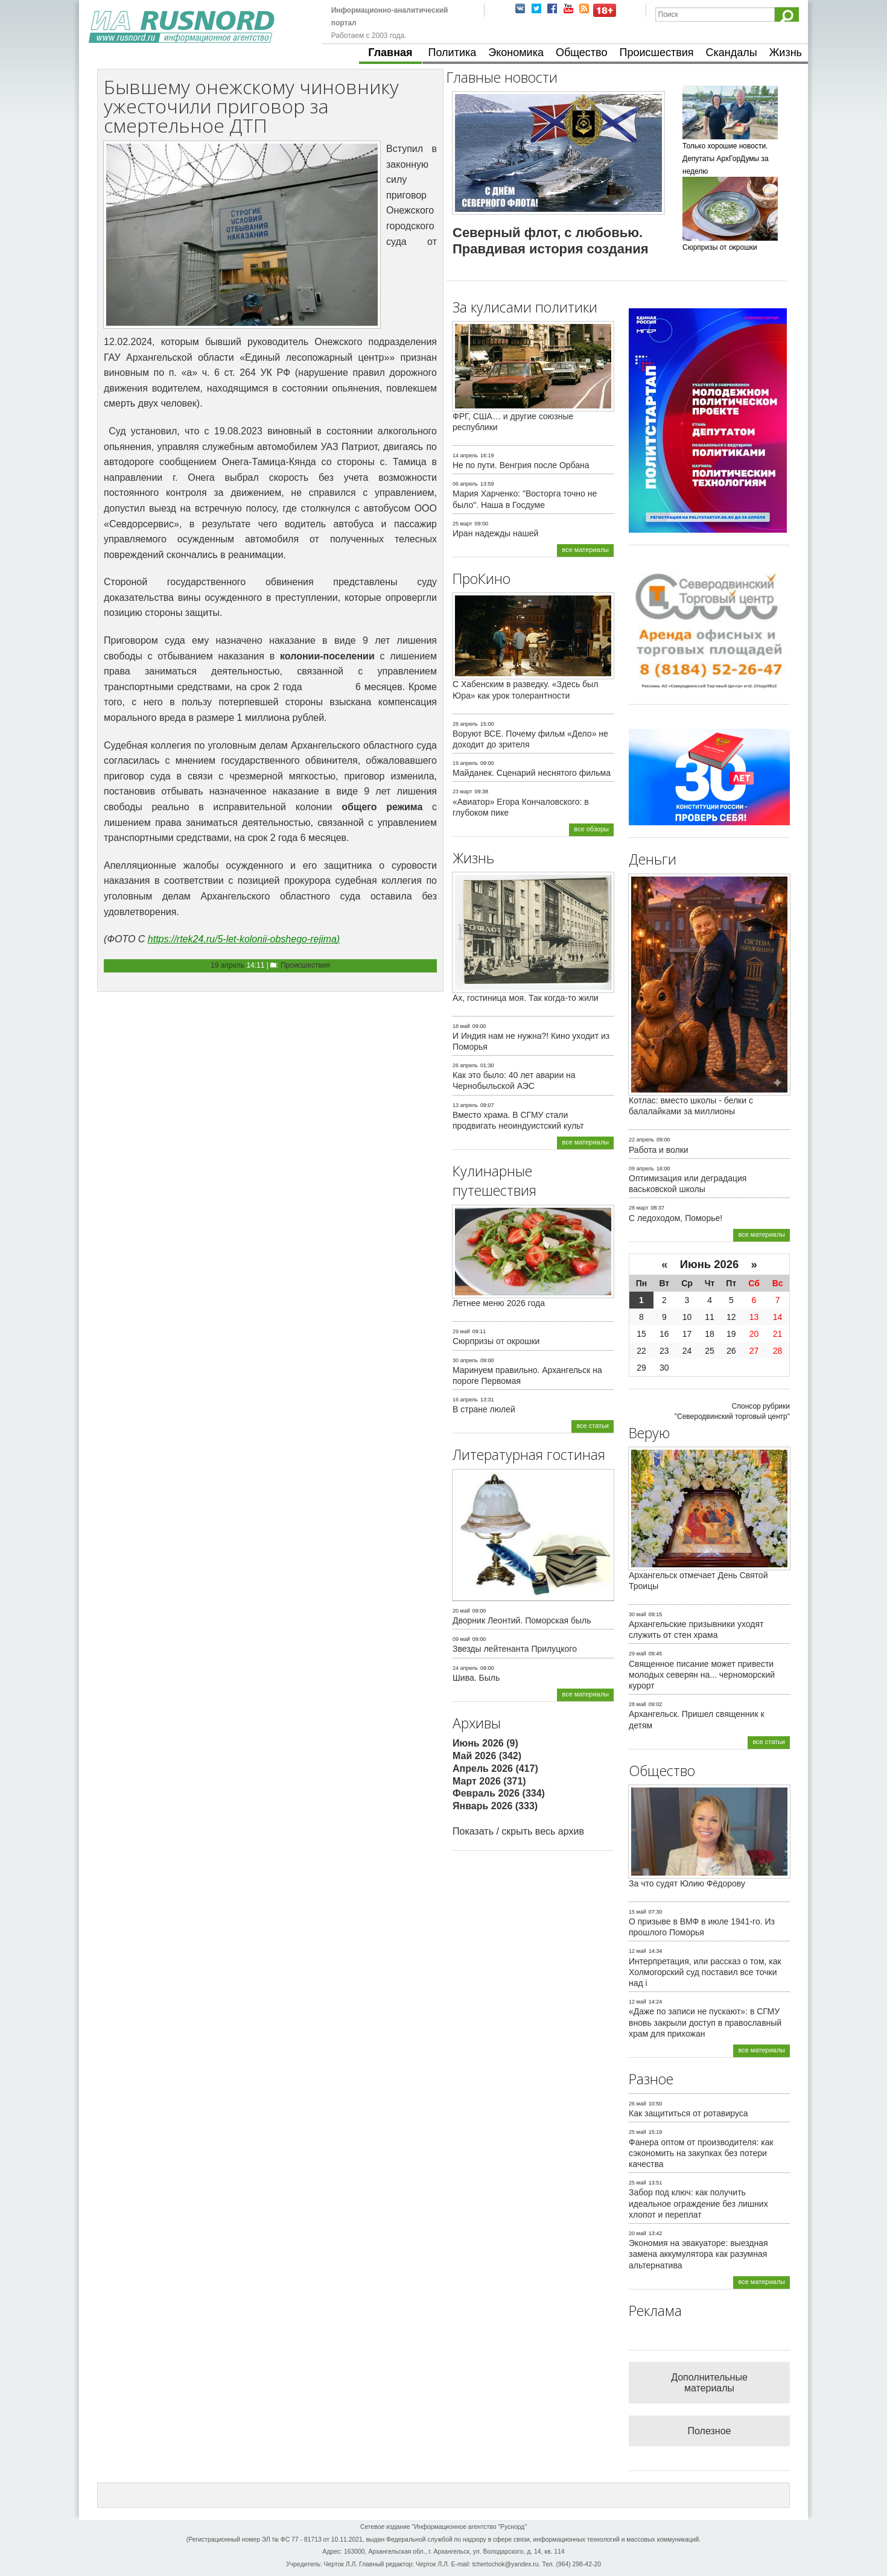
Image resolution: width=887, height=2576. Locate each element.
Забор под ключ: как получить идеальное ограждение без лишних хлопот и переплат (698, 2203)
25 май (637, 2132)
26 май (637, 2104)
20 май (461, 1611)
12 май (637, 1951)
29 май (461, 1331)
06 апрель (465, 484)
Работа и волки (658, 1150)
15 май (637, 1912)
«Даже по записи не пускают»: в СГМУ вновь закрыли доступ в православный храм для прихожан (705, 2022)
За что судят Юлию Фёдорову (687, 1883)
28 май (637, 1704)
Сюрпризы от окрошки (496, 1341)
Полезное (709, 2431)
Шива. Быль (476, 1678)
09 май (461, 1639)
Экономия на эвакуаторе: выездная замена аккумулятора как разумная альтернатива (698, 2254)
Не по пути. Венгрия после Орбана (521, 465)
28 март (639, 1208)
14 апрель (465, 455)
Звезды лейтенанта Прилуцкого (515, 1649)
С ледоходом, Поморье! (675, 1218)
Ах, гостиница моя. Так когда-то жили (526, 998)
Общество (582, 52)
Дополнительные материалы (709, 2382)
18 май (461, 1026)
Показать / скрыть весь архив (518, 1831)
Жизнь (785, 52)
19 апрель (227, 965)
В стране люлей (484, 1409)
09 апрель (641, 1169)
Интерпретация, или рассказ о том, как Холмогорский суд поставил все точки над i (705, 1972)
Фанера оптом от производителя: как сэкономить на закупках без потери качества (701, 2153)
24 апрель (465, 1668)
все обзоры (591, 829)
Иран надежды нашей (495, 533)
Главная (390, 52)
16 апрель (465, 1400)
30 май (637, 1614)
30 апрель (465, 1360)
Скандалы (731, 52)
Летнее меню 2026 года (499, 1303)
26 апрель (465, 1065)
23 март (462, 791)
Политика (452, 52)
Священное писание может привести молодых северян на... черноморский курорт (702, 1674)
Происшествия (656, 52)
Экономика (516, 52)
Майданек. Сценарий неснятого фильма (532, 773)
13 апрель (465, 1105)
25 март (462, 524)
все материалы (585, 549)
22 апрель (641, 1140)
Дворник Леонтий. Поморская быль (522, 1620)
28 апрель (465, 724)
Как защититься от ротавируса (688, 2113)
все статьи (592, 1425)
